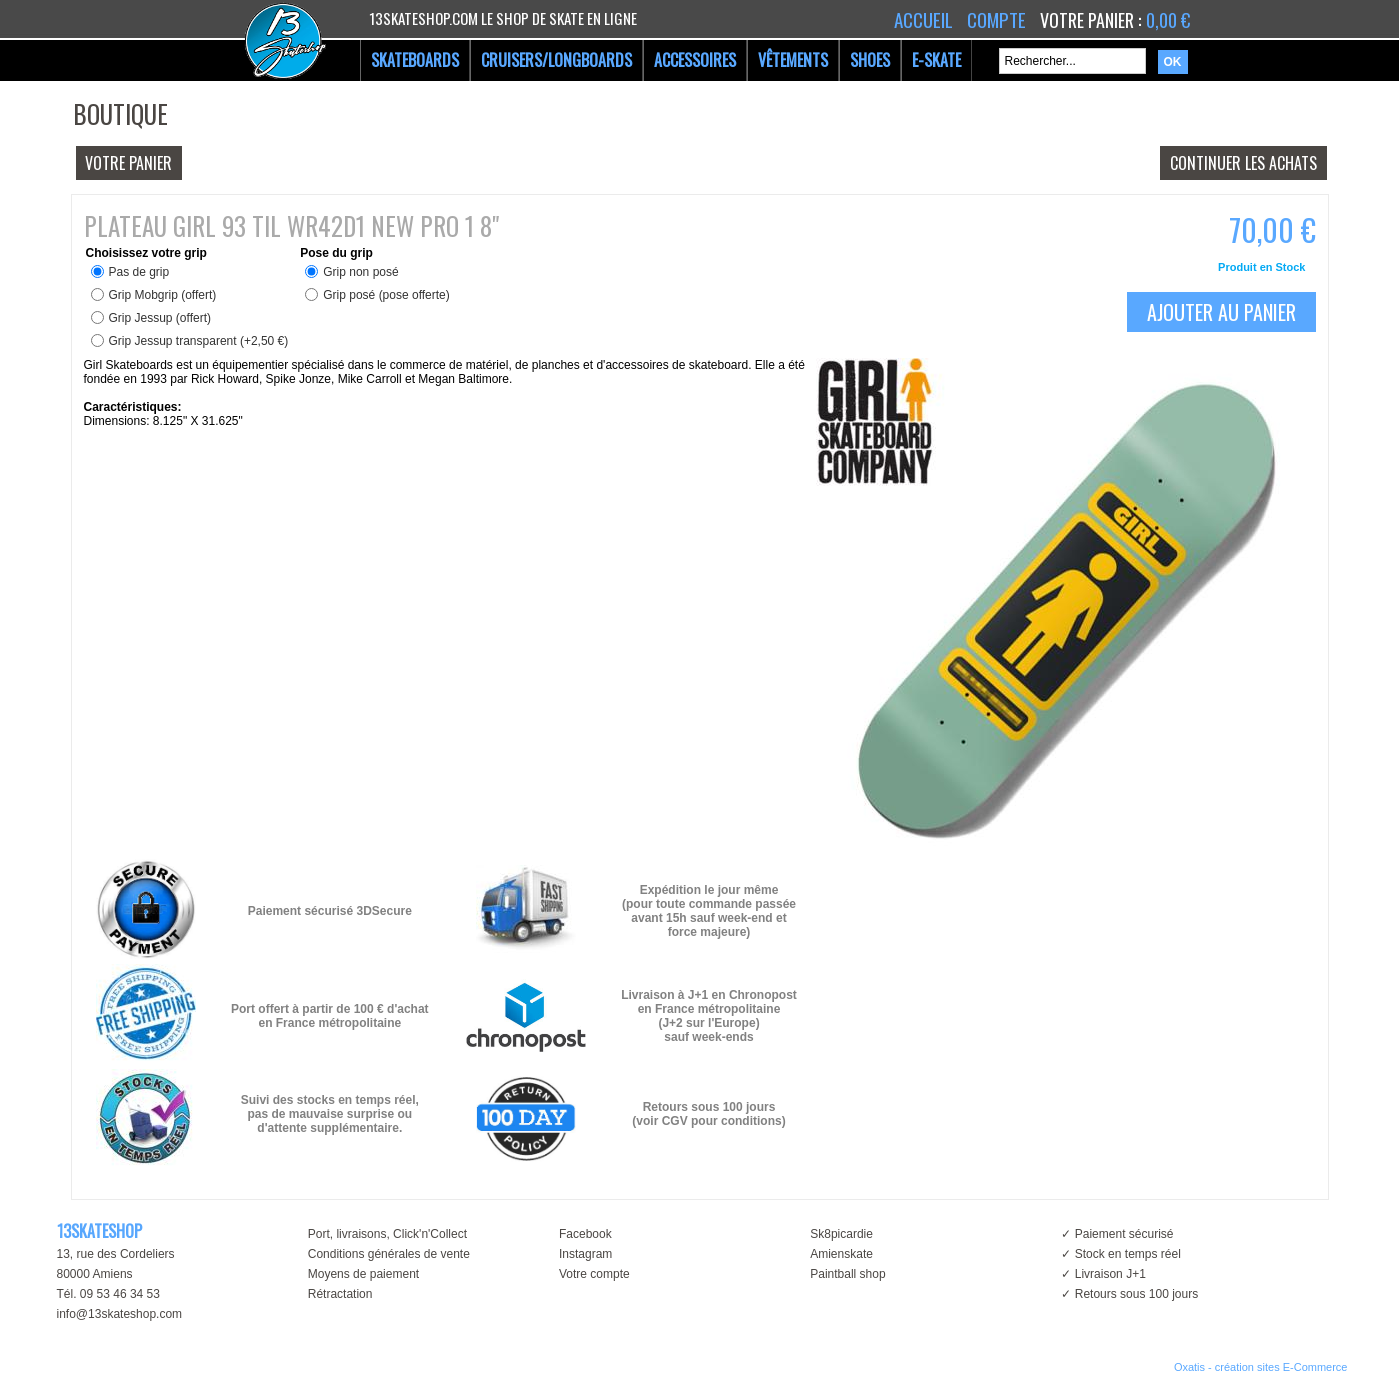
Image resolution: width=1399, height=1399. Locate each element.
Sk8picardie (841, 1234)
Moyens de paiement (363, 1274)
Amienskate (841, 1254)
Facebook (585, 1234)
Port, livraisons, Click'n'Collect (387, 1234)
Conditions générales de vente (389, 1254)
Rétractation (340, 1294)
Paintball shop (847, 1274)
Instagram (585, 1254)
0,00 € (1168, 20)
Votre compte (594, 1274)
